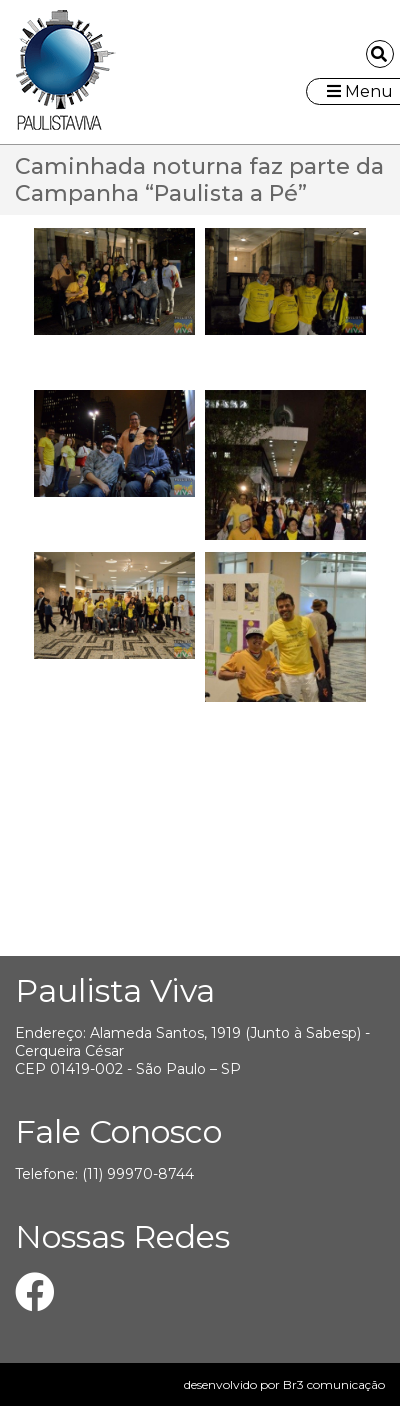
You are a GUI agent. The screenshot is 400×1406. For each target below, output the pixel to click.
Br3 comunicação (334, 1384)
